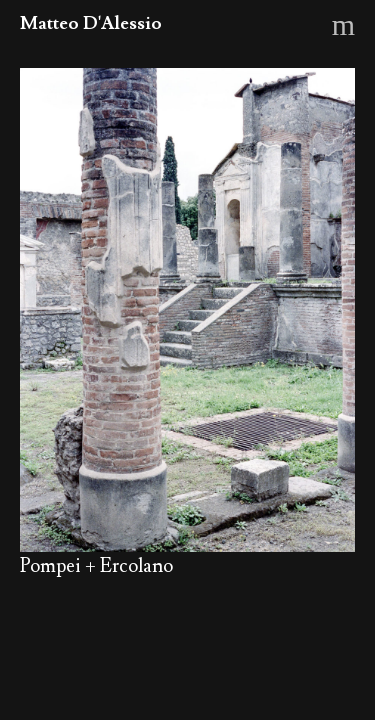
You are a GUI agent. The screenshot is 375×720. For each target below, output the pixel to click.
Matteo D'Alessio (91, 23)
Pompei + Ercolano (96, 566)
